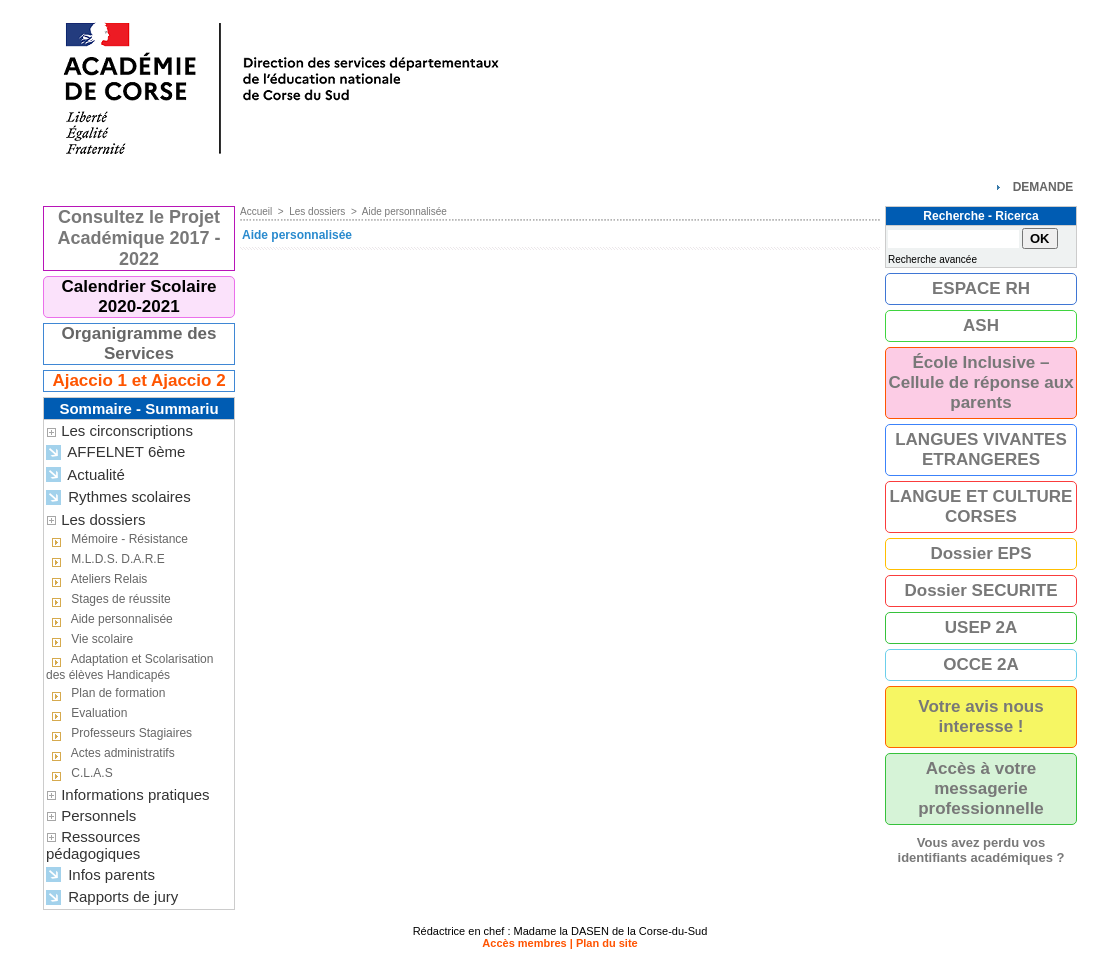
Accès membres (524, 943)
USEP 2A (981, 627)
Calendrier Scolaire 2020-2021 (139, 296)
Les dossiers (103, 519)
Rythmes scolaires (118, 497)
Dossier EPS (980, 553)
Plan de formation (105, 694)
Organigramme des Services (139, 343)
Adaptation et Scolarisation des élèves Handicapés (129, 667)
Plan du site (607, 943)
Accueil (256, 211)
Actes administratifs (110, 754)
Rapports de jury (112, 897)
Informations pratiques (135, 794)
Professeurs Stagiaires (119, 734)
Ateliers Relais (96, 580)
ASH (981, 325)
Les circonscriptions (127, 430)
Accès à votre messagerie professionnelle (981, 788)
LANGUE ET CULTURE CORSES (981, 506)
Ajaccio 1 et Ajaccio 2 (138, 380)
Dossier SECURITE (980, 590)
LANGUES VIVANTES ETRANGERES (981, 449)
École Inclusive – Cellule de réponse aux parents (980, 382)
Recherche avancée (932, 259)
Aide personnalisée (109, 620)
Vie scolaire (89, 640)
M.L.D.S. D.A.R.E (105, 560)
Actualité (85, 475)
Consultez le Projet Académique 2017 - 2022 (138, 238)
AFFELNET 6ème (115, 452)
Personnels (98, 815)
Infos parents (100, 875)
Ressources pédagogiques (93, 845)
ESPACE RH (981, 288)
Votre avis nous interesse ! (980, 716)
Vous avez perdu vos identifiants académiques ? (981, 850)
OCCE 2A (981, 664)
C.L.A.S (79, 774)
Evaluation (86, 714)
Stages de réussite (108, 600)
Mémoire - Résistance (117, 540)
